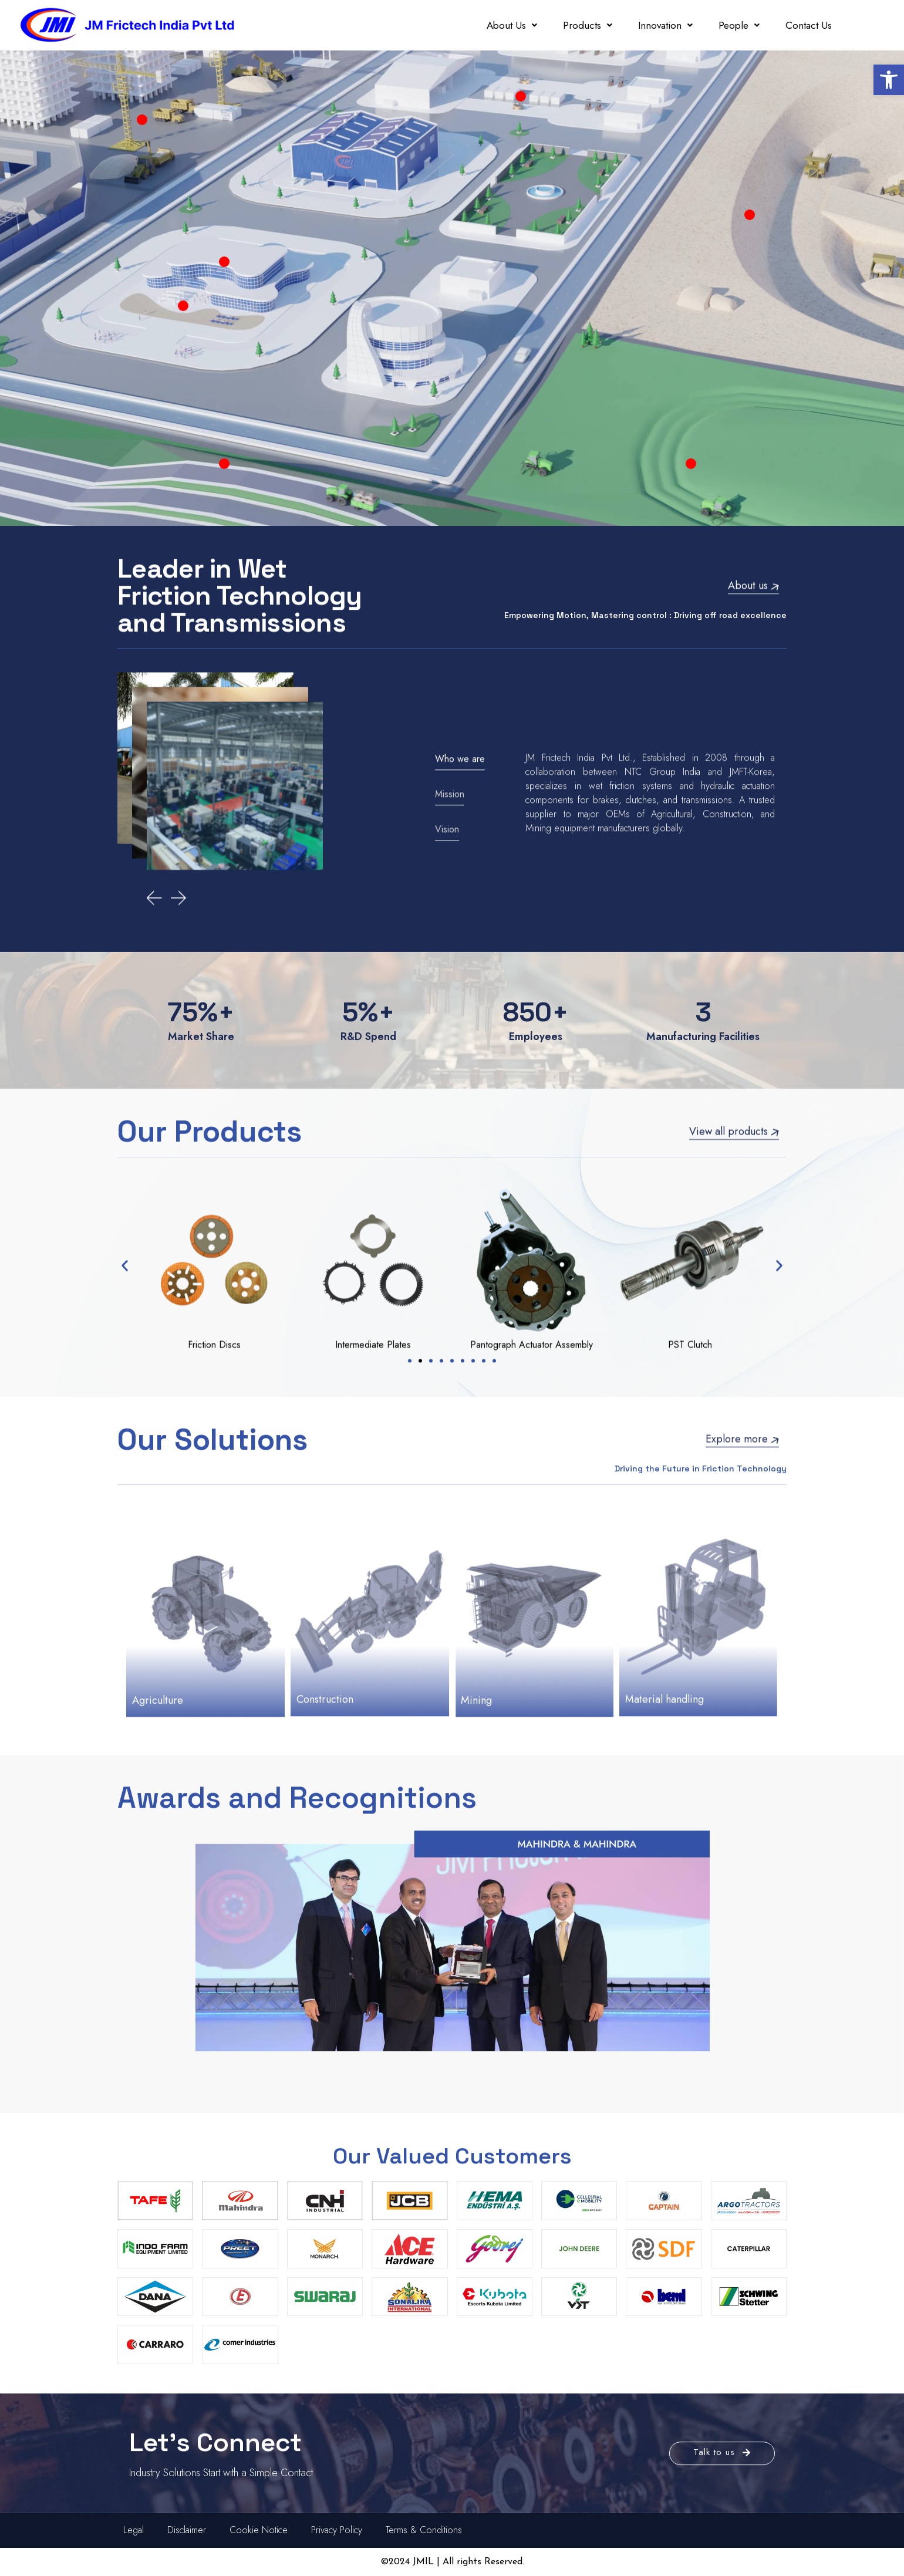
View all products (734, 1106)
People (739, 25)
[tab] (468, 873)
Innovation (665, 25)
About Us (512, 25)
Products (587, 25)
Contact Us (808, 25)
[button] (888, 80)
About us (753, 561)
